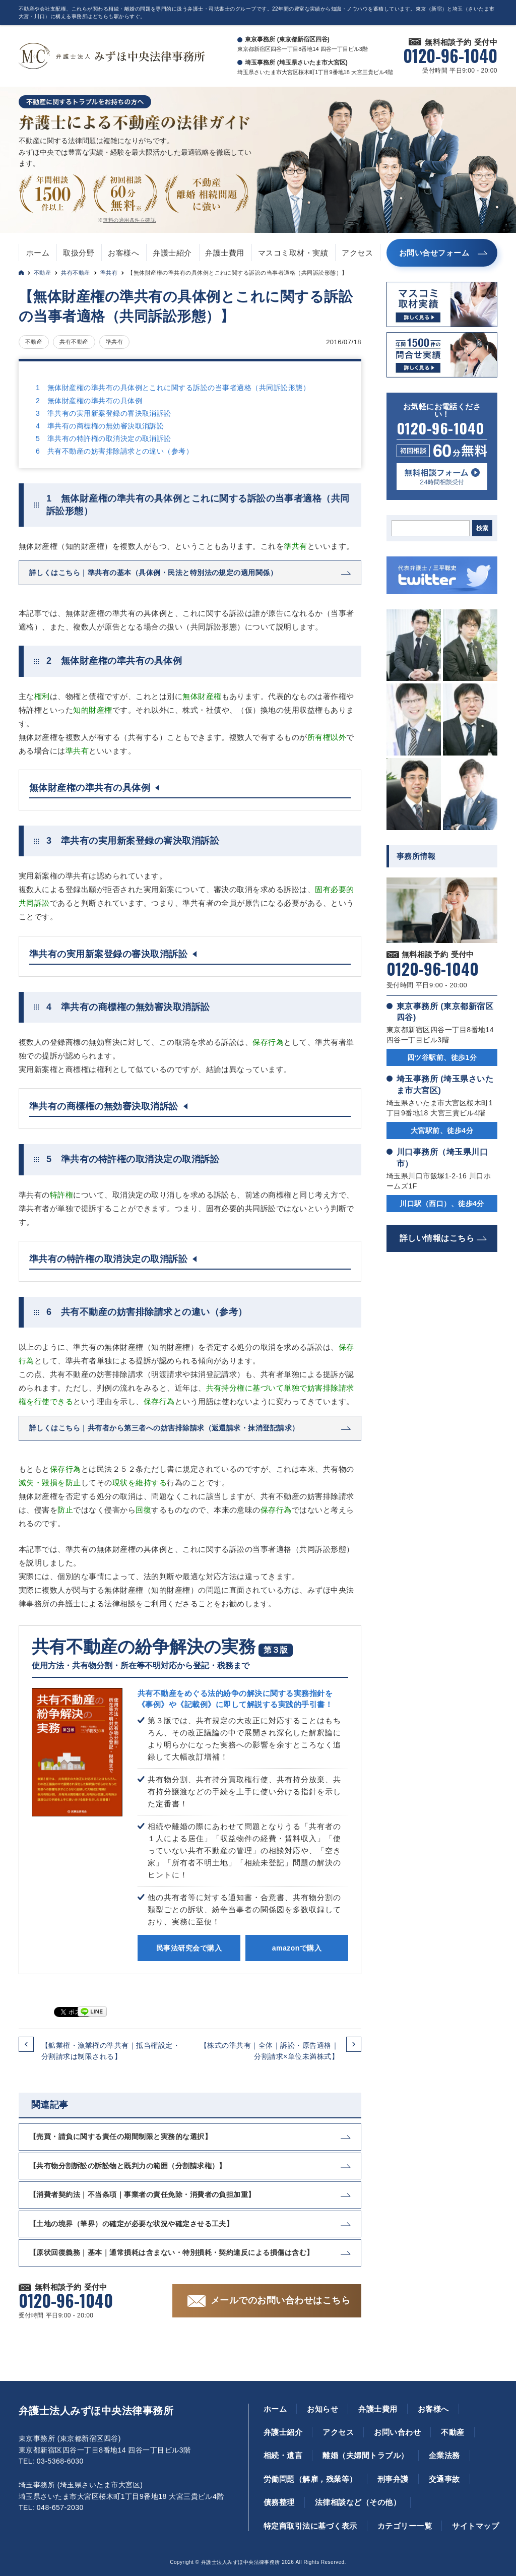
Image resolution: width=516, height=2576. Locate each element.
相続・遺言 (283, 2455)
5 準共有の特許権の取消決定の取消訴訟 (103, 438)
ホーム (37, 252)
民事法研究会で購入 (189, 1948)
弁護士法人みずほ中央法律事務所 (96, 2410)
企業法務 (444, 2455)
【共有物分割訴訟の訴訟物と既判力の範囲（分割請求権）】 (127, 2166)
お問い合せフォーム (434, 252)
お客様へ (123, 252)
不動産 (42, 273)
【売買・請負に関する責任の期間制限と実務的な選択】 (120, 2136)
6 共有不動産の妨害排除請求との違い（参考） (114, 451)
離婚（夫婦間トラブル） (365, 2455)
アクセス (357, 252)
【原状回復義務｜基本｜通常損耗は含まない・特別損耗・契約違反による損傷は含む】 (171, 2252)
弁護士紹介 (172, 252)
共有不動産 (75, 273)
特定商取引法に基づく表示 (310, 2526)
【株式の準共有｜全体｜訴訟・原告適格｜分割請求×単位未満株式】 (269, 2050)
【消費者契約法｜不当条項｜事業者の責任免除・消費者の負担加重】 (142, 2194)
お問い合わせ (397, 2432)
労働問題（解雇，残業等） (310, 2479)
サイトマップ (475, 2526)
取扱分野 (78, 252)
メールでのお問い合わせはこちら (280, 2300)
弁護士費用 (224, 252)
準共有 (108, 273)
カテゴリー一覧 (404, 2526)
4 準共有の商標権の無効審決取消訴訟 (100, 426)
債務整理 (279, 2502)
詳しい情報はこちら (437, 1238)
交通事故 (444, 2479)
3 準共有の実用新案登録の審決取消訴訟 (103, 413)
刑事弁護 (393, 2479)
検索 (482, 528)
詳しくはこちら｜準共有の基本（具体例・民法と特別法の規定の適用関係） (153, 573)
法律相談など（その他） (358, 2502)
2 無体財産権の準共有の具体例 (89, 401)
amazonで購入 (296, 1948)
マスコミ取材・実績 (293, 252)
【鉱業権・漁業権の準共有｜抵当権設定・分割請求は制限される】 (110, 2050)
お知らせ (322, 2409)
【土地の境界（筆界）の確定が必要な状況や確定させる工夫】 (131, 2224)
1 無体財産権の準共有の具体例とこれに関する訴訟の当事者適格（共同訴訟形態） (173, 388)
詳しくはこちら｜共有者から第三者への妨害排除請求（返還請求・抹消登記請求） (164, 1428)
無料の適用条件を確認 (129, 220)
